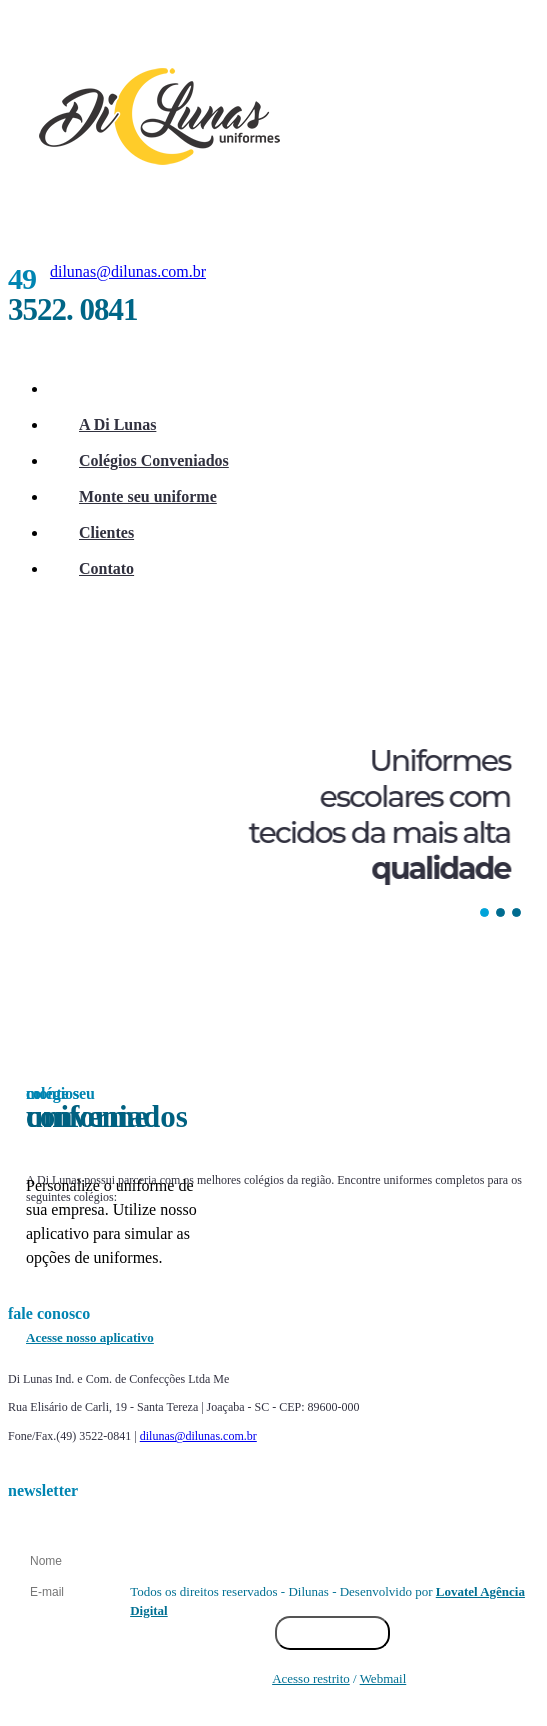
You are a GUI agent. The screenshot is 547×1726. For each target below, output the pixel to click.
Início (98, 388)
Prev (65, 1280)
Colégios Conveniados (154, 460)
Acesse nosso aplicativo (90, 1337)
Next (486, 1280)
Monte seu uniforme (148, 496)
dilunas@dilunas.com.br (128, 271)
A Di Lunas (117, 424)
